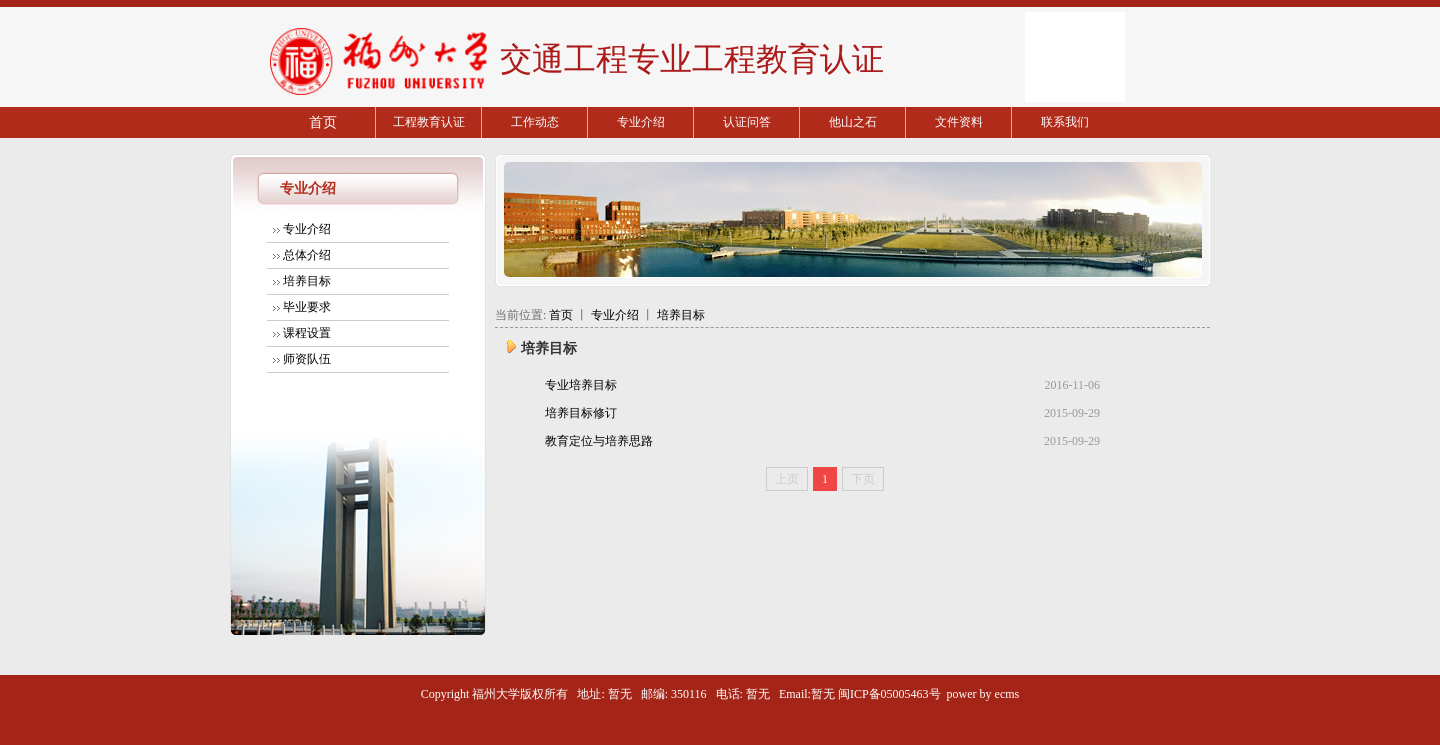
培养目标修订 (581, 413)
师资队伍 (307, 359)
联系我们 (1065, 122)
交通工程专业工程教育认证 (688, 59)
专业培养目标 (581, 385)
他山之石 (853, 122)
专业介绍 (641, 122)
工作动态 (535, 122)
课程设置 (307, 333)
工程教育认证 (429, 122)
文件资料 (959, 122)
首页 (323, 122)
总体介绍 (307, 255)
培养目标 (307, 281)
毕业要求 (307, 307)
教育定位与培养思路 (599, 441)
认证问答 (747, 122)
